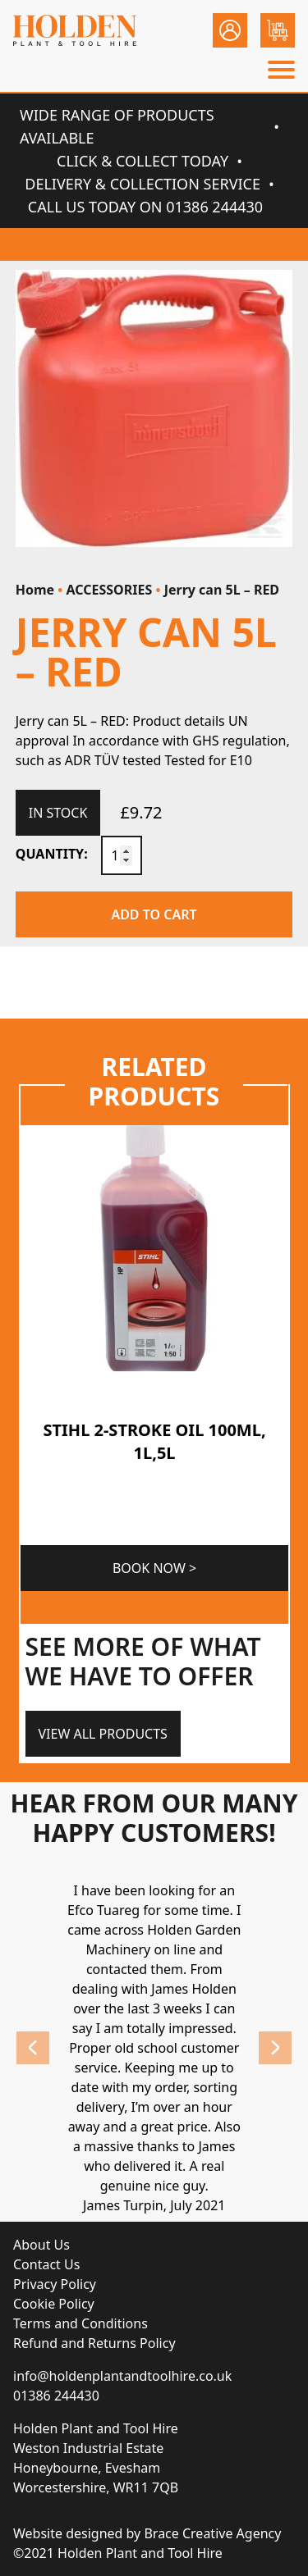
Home (35, 590)
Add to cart (153, 914)
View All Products (103, 1734)
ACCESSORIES (110, 590)
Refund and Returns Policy (94, 2343)
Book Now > (153, 1568)
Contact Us (46, 2264)
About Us (41, 2245)
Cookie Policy (53, 2304)
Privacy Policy (54, 2284)
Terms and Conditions (80, 2323)
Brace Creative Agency (212, 2533)
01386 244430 (56, 2396)
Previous (32, 2047)
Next (275, 2047)
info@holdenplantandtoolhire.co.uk (122, 2376)
